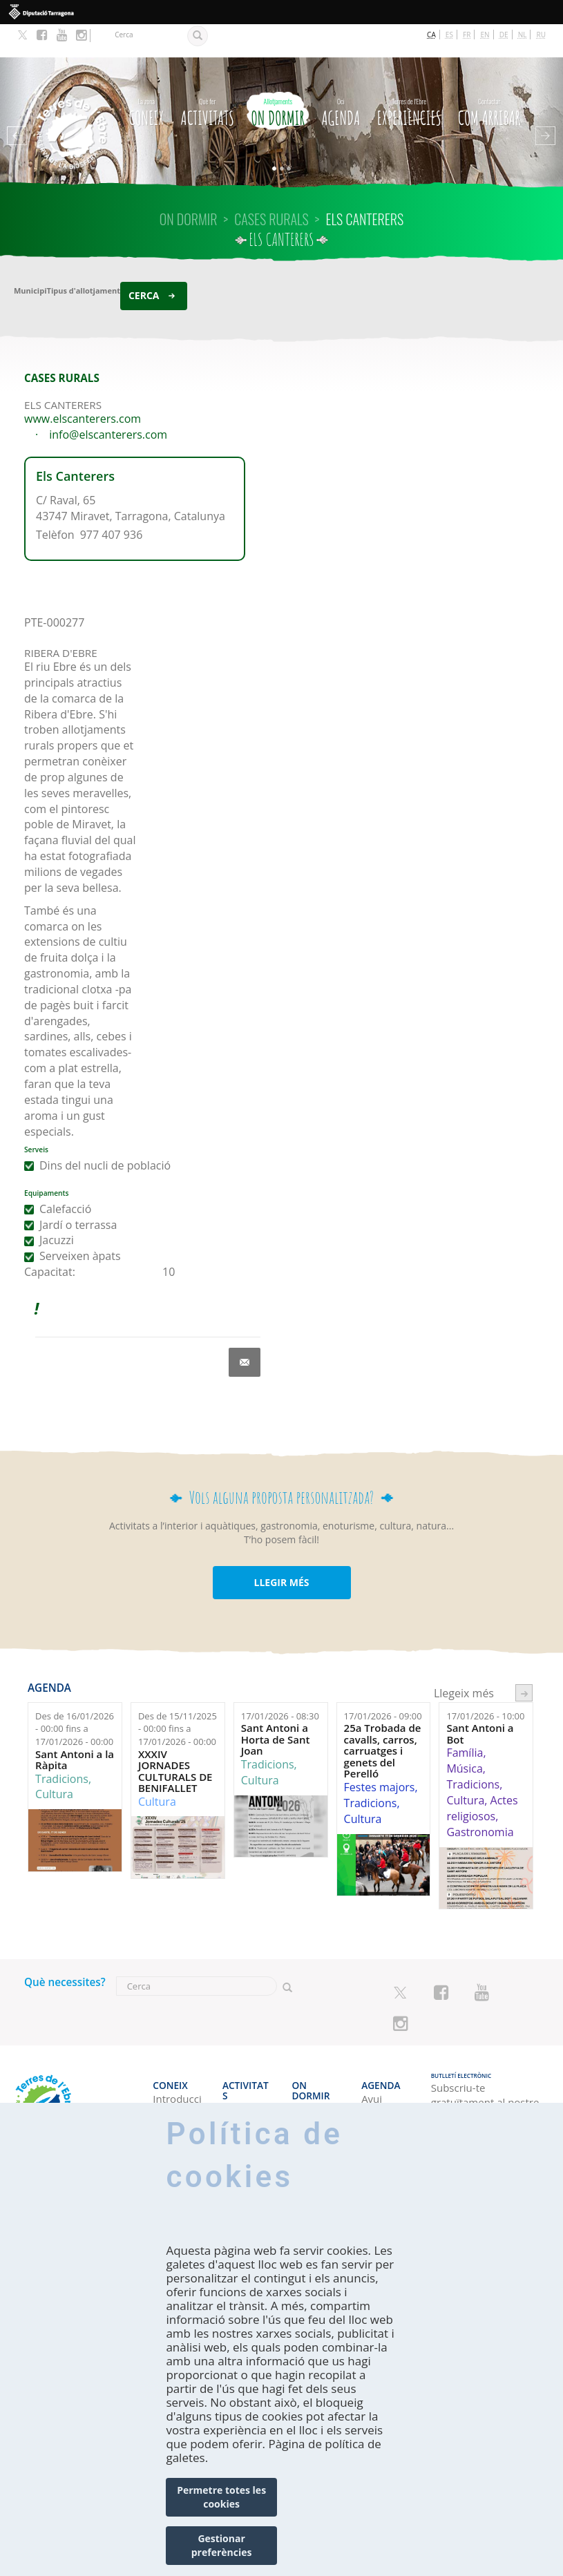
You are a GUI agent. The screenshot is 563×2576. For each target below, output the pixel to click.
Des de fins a (74, 1696)
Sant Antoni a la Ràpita (74, 1726)
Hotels (307, 2054)
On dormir (278, 77)
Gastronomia (479, 1798)
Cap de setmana (382, 2076)
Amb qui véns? (173, 2076)
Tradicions (61, 1745)
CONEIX (146, 77)
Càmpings (316, 2069)
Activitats (208, 77)
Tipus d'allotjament (83, 257)
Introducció (177, 2054)
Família (464, 1720)
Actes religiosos (481, 1775)
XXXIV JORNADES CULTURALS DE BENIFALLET (175, 1738)
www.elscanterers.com (82, 385)
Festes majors (379, 1754)
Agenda (340, 77)
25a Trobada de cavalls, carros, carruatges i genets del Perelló (382, 1718)
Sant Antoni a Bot (479, 1701)
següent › (524, 1659)
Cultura (54, 1760)
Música (464, 1735)
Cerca (144, 262)
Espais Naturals (243, 2076)
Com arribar (489, 77)
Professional (177, 2099)
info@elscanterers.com (108, 401)
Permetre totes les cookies (221, 2496)
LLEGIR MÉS (281, 1549)
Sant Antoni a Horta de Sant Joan (275, 1707)
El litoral (241, 2054)
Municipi (30, 257)
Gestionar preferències (221, 2545)
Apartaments (316, 2084)
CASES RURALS (271, 185)
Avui (371, 2054)
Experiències (409, 77)
